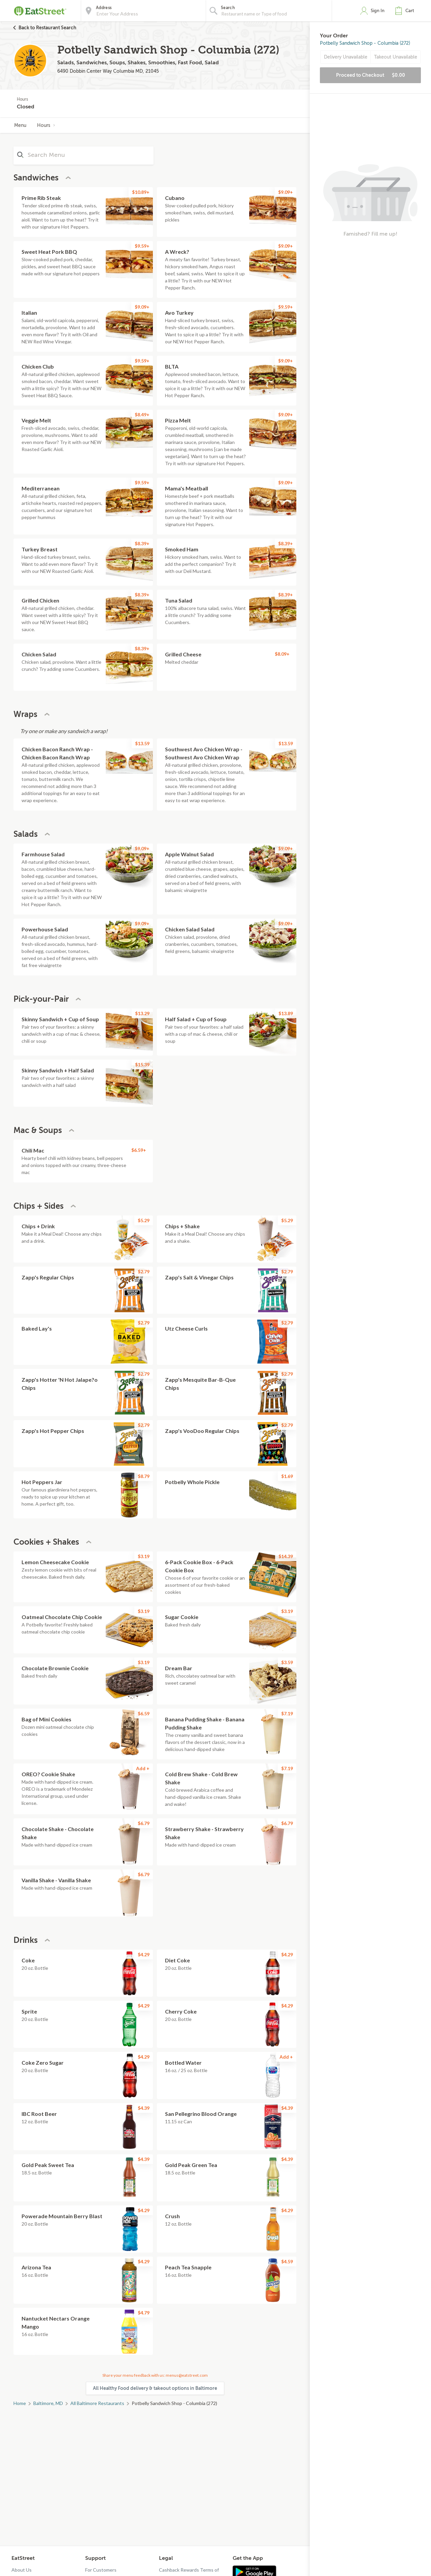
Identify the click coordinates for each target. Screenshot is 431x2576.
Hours (46, 125)
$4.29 (144, 1954)
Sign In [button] (378, 10)
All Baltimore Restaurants (97, 2403)
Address (103, 7)
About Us (21, 2570)
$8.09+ (282, 654)
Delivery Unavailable (345, 57)
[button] (406, 11)
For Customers (101, 2570)
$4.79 (144, 2312)
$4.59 (287, 2261)
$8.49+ (142, 414)
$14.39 (285, 1556)
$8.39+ (142, 543)
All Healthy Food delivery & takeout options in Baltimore (155, 2388)
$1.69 (287, 1476)
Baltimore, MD (48, 2403)
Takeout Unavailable (395, 57)
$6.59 (144, 1713)
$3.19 (144, 1556)
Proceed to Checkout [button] (370, 75)
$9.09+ (285, 192)
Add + (143, 1768)
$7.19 (287, 1713)
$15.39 (142, 1064)
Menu (20, 125)
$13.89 (285, 1013)
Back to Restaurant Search (47, 27)
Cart (409, 10)
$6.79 (144, 1823)
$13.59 (142, 743)
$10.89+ (141, 192)
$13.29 (142, 1013)
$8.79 (144, 1476)
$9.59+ (142, 246)
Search (228, 7)
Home (19, 2403)
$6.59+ (138, 1150)
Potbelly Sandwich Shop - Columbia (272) (365, 43)
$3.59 (287, 1662)
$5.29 (144, 1220)
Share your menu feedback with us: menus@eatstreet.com (155, 2375)
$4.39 (144, 2108)
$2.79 (144, 1271)
